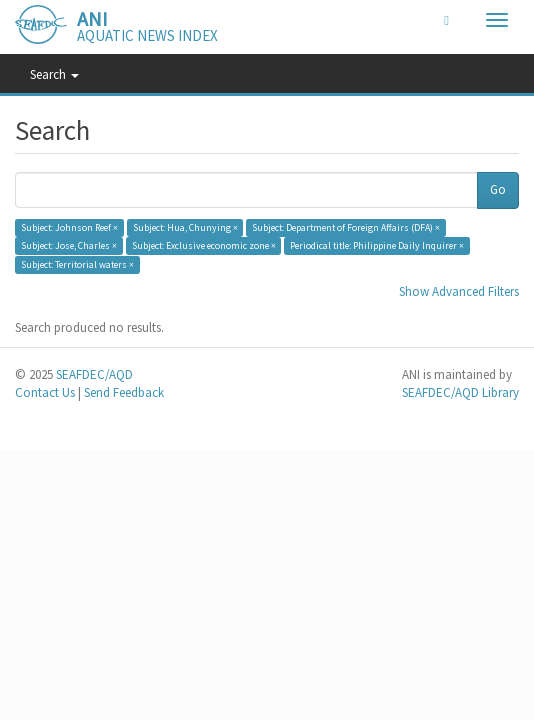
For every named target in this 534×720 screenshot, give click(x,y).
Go (498, 189)
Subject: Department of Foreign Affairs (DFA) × (346, 227)
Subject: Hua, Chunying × (185, 227)
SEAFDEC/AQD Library (460, 392)
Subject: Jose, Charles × (69, 245)
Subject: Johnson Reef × (69, 227)
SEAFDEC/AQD (94, 374)
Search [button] (54, 74)
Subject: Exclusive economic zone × (204, 245)
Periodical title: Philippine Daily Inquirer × (377, 245)
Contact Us (45, 392)
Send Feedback (124, 392)
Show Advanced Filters (459, 291)
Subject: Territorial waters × (77, 264)
